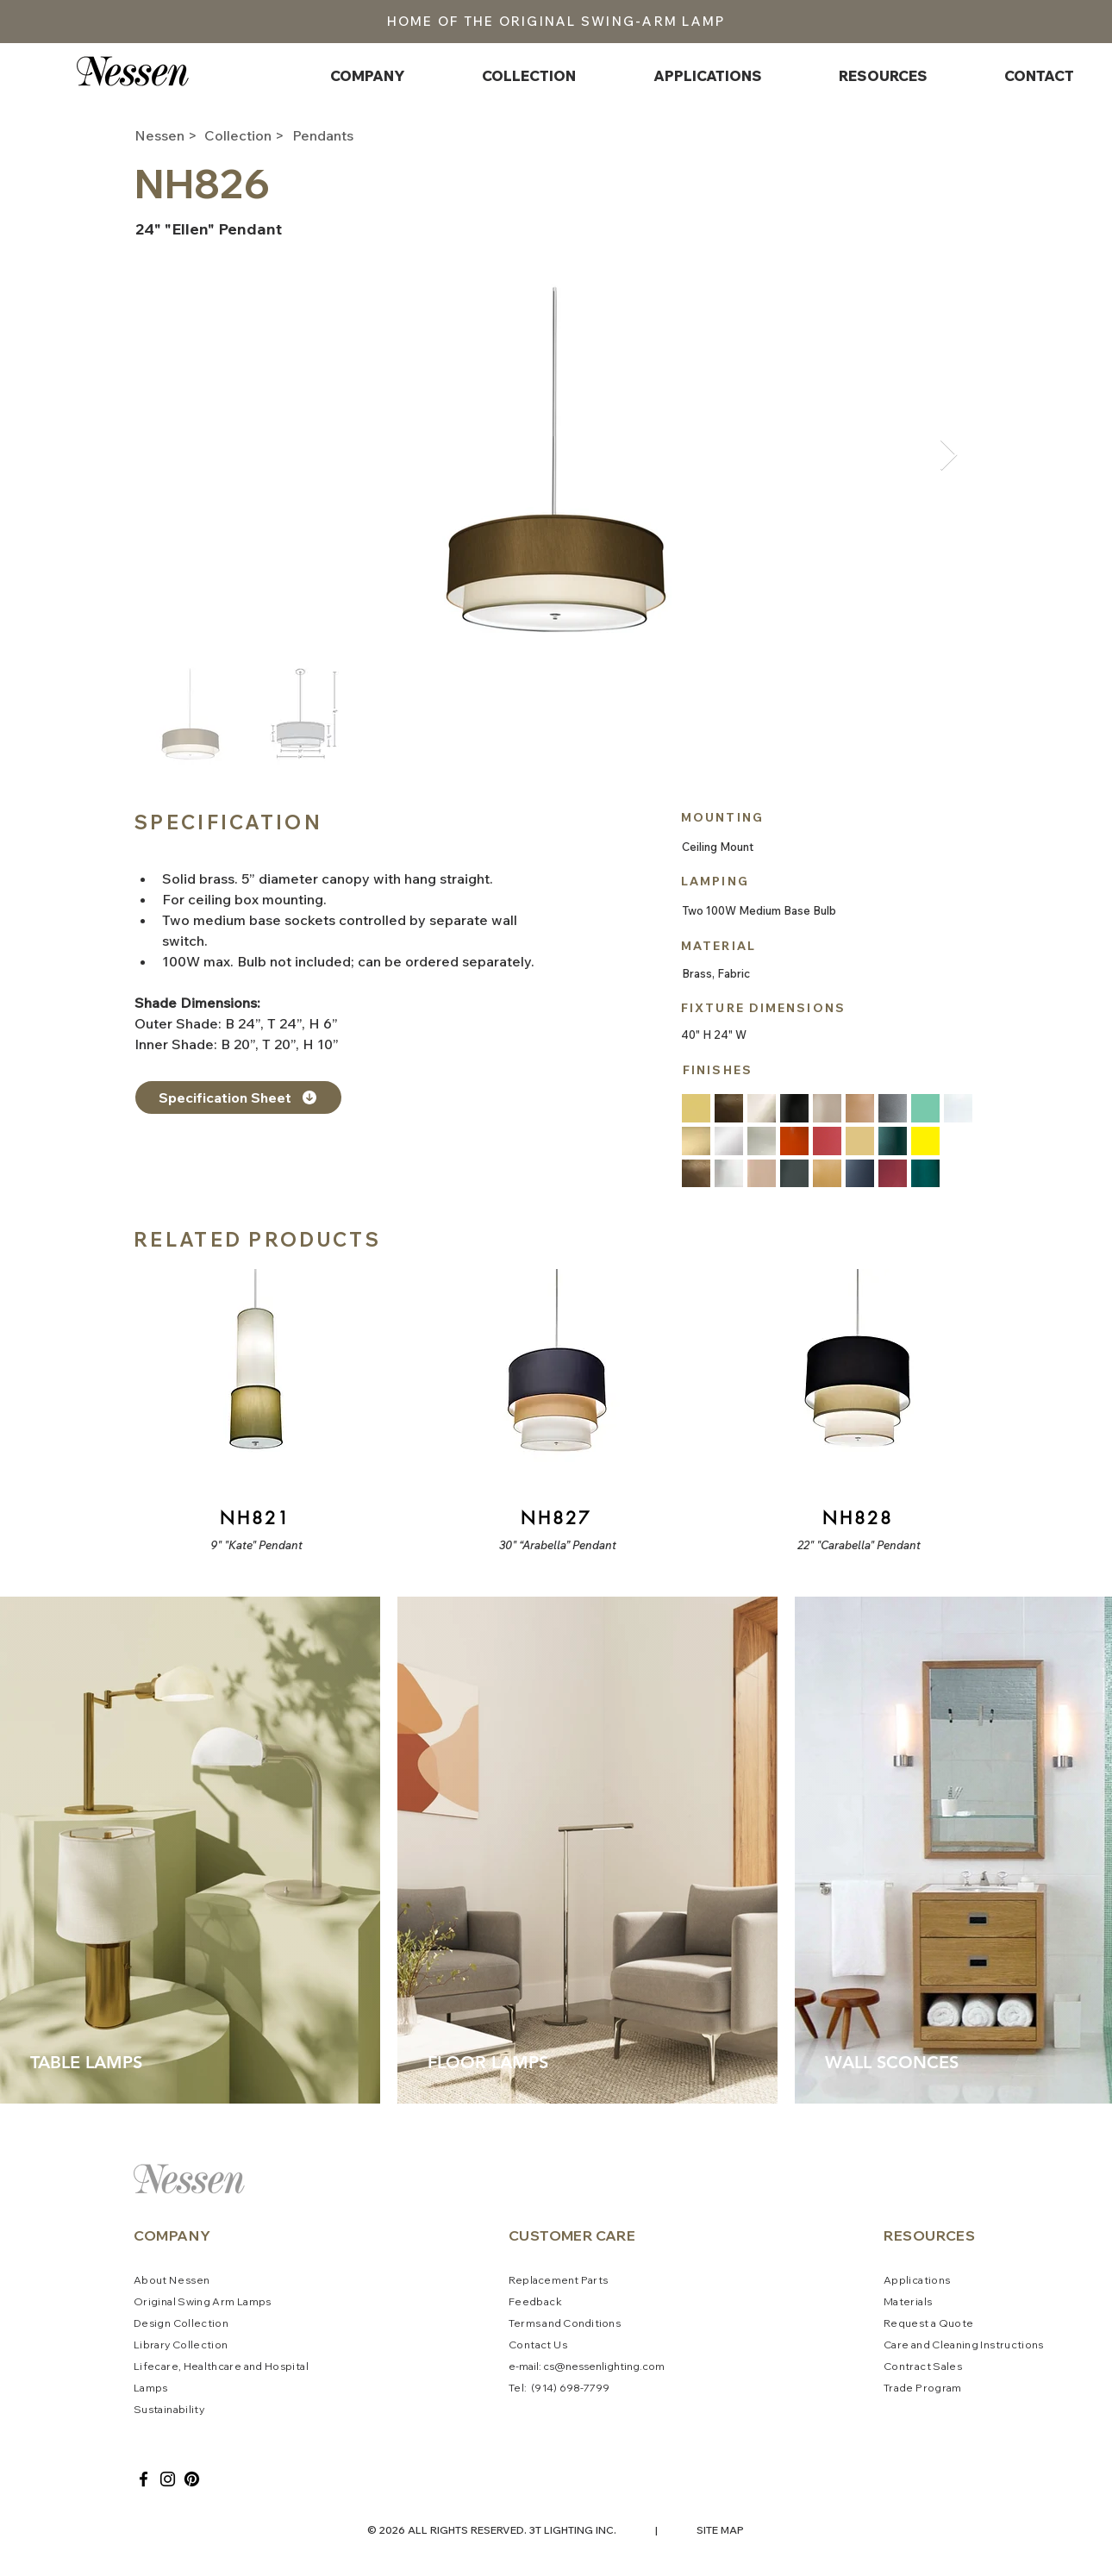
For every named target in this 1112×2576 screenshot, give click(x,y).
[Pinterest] (192, 2479)
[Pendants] (353, 135)
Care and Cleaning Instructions (964, 2344)
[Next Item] (949, 455)
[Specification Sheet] (238, 1097)
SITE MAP (720, 2529)
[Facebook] (143, 2479)
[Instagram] (168, 2479)
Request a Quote (928, 2323)
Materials (908, 2301)
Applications (917, 2279)
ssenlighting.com (621, 2366)
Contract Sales (923, 2366)
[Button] (253, 1411)
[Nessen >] (167, 135)
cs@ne (560, 2366)
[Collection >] (249, 135)
